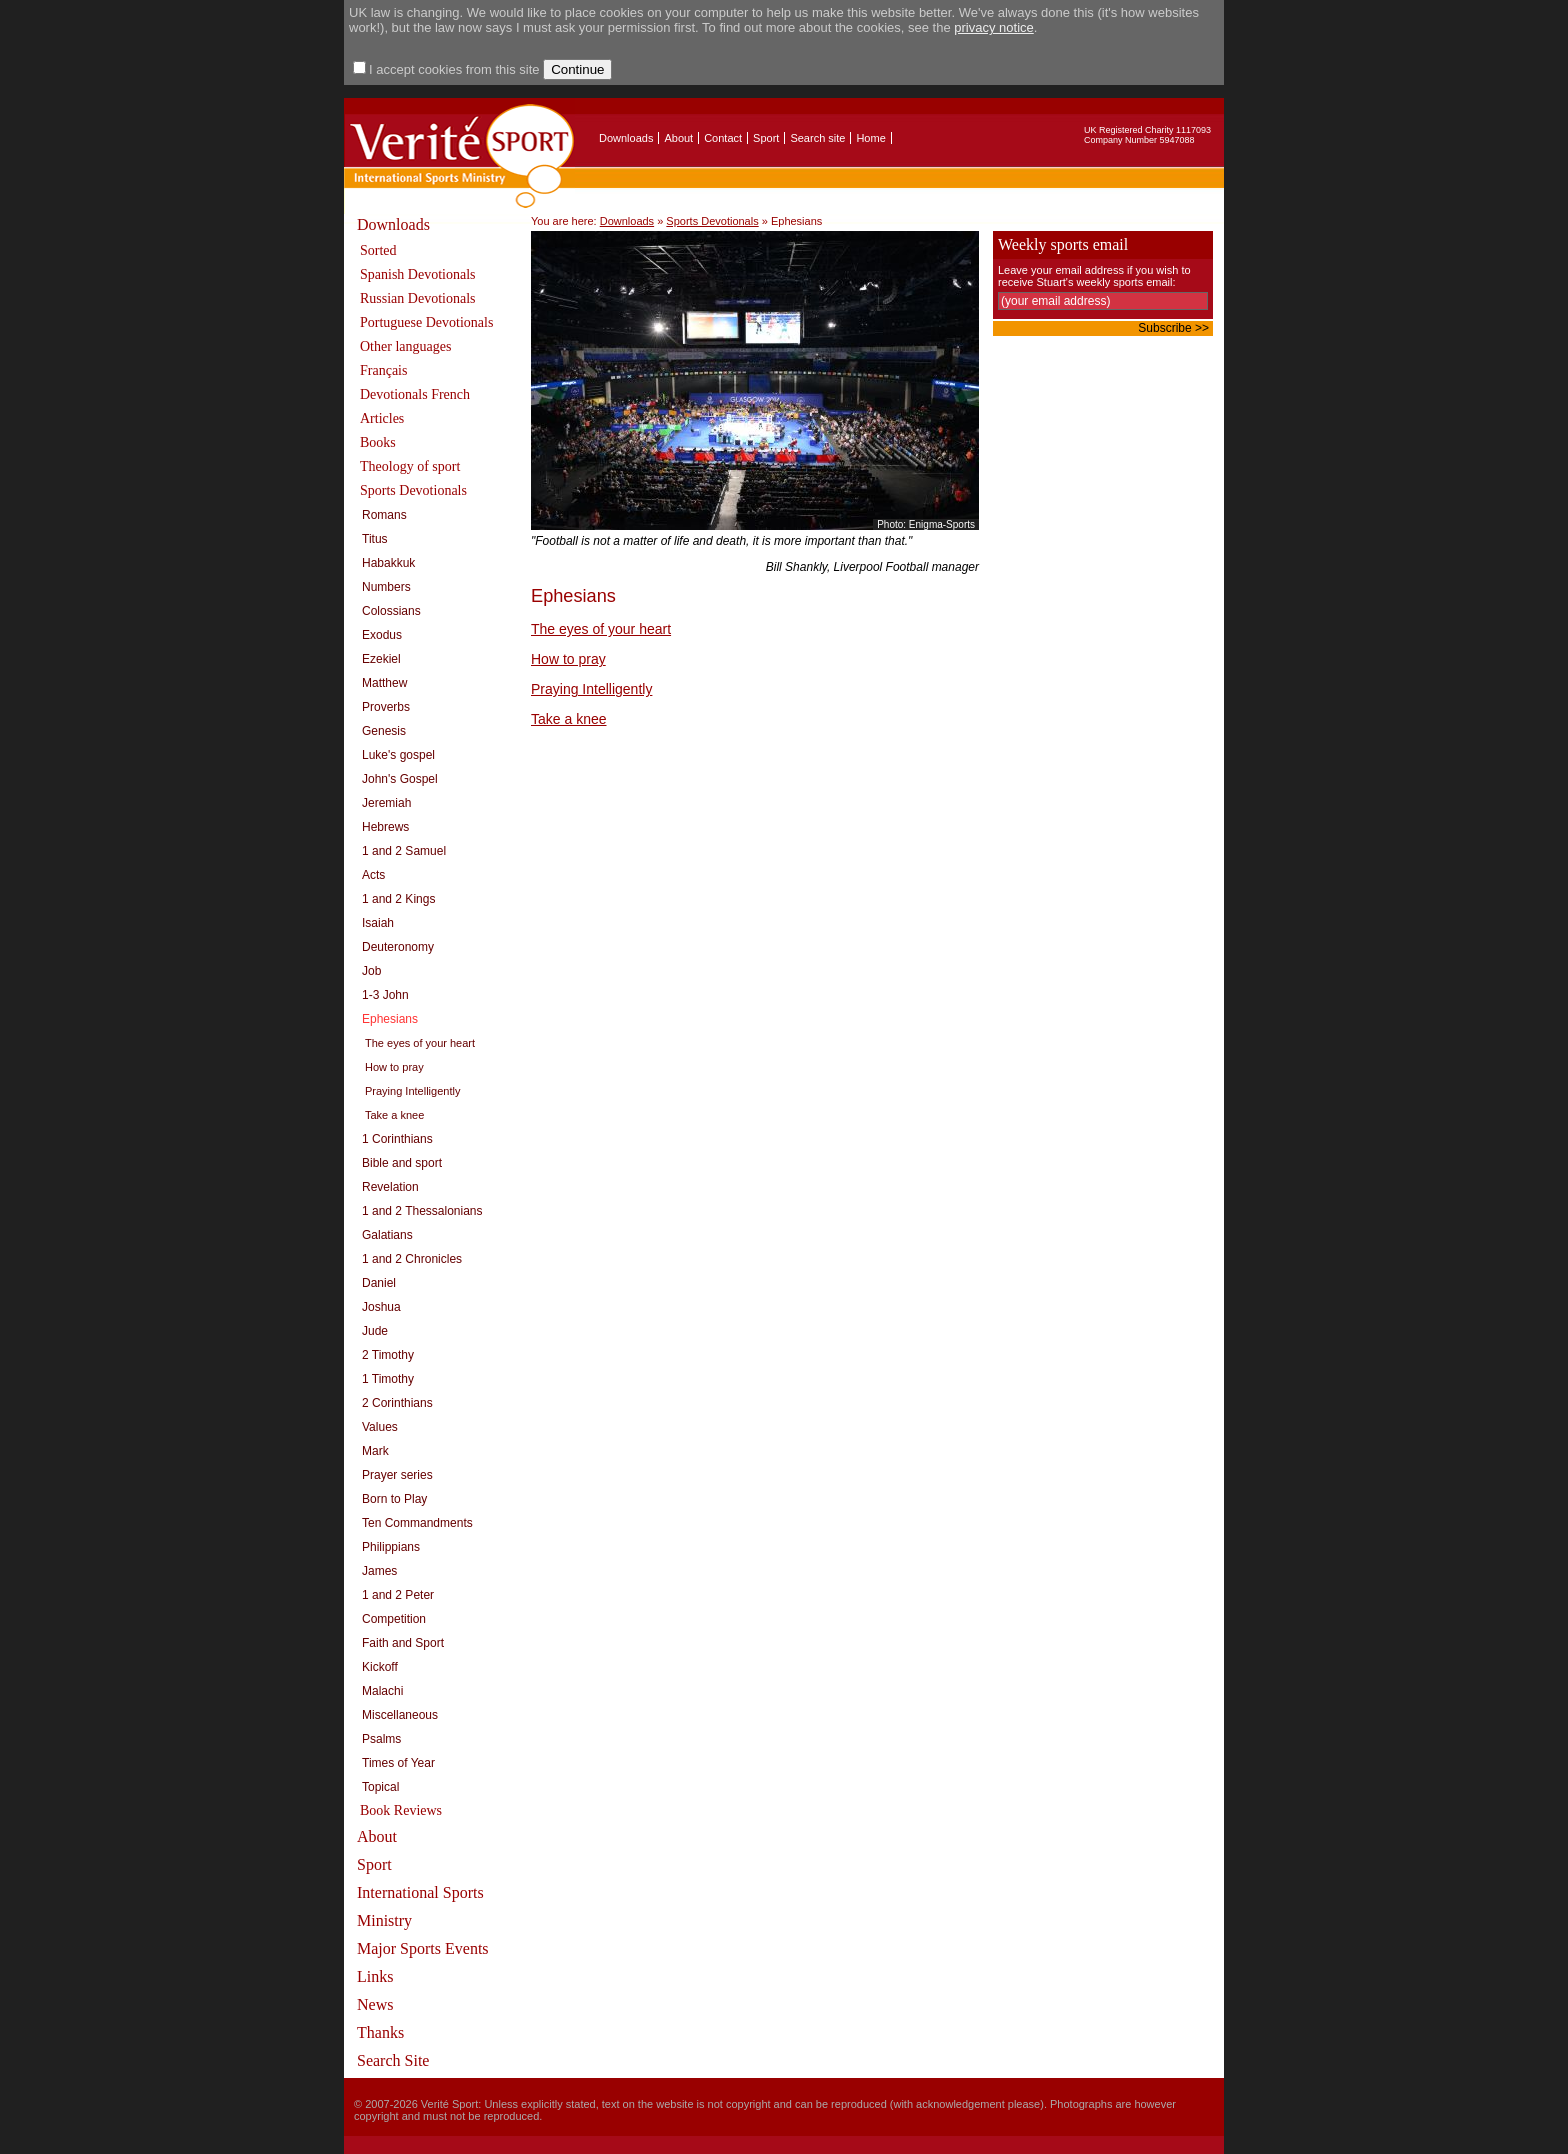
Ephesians (390, 1019)
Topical (380, 1787)
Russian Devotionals (418, 298)
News (375, 2004)
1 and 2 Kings (398, 899)
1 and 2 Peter (398, 1595)
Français (383, 370)
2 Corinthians (397, 1403)
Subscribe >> (1173, 328)
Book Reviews (401, 1810)
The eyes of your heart (420, 1043)
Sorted (378, 250)
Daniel (379, 1283)
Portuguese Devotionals (426, 322)
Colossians (391, 611)
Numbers (386, 587)
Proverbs (386, 707)
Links (375, 1976)
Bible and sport (402, 1163)
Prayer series (397, 1475)
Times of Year (398, 1763)
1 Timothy (388, 1379)
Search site (817, 138)
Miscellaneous (400, 1715)
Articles (382, 418)
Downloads (626, 138)
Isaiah (378, 923)
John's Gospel (400, 779)
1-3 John (385, 995)
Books (378, 442)
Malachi (382, 1691)
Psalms (381, 1739)
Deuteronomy (398, 947)
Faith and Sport (403, 1643)
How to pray (394, 1067)
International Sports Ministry (420, 1906)
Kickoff (380, 1667)
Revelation (390, 1187)
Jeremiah (386, 803)
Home (870, 138)
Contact (723, 138)
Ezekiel (381, 659)
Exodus (382, 635)
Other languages (405, 346)
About (678, 138)
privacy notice (993, 27)
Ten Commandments (417, 1523)
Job (371, 971)
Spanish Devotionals (418, 274)
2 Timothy (388, 1355)
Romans (384, 515)
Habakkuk (388, 563)
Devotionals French (415, 394)
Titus (375, 539)
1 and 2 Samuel (404, 851)
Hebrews (385, 827)
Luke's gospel (398, 755)
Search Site (393, 2060)
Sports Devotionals (413, 490)
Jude (375, 1331)
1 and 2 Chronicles (412, 1259)
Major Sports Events (423, 1948)
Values (380, 1427)
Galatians (387, 1235)
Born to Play (394, 1499)
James (379, 1571)
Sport (766, 138)
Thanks (380, 2032)
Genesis (384, 731)
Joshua (381, 1307)
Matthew (384, 683)
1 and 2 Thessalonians (422, 1211)
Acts (373, 875)
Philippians (391, 1547)
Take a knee (394, 1115)
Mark (375, 1451)
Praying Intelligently (412, 1091)
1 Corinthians (397, 1139)
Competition (394, 1619)
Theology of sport (410, 466)
